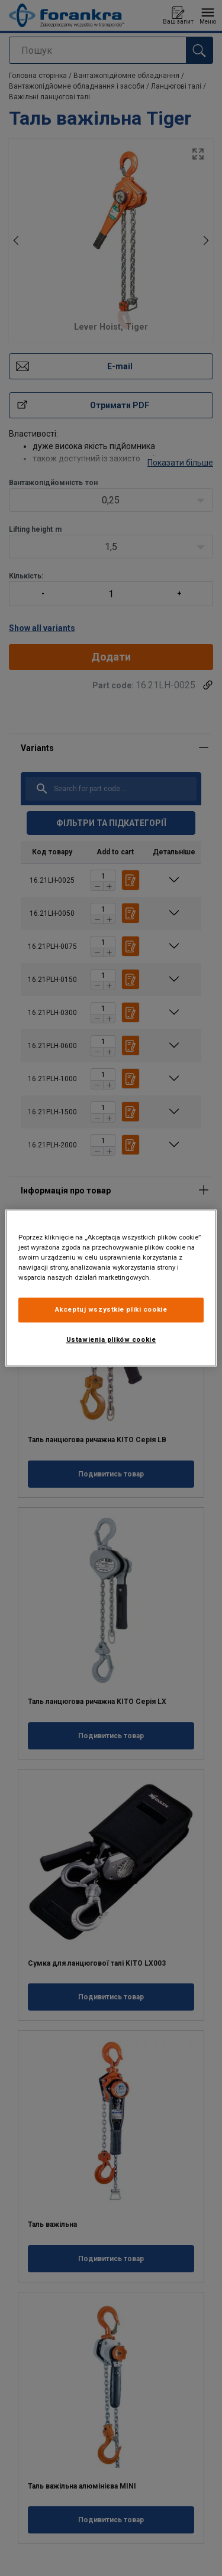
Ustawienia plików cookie (111, 1340)
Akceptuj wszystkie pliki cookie (111, 1310)
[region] (110, 1288)
